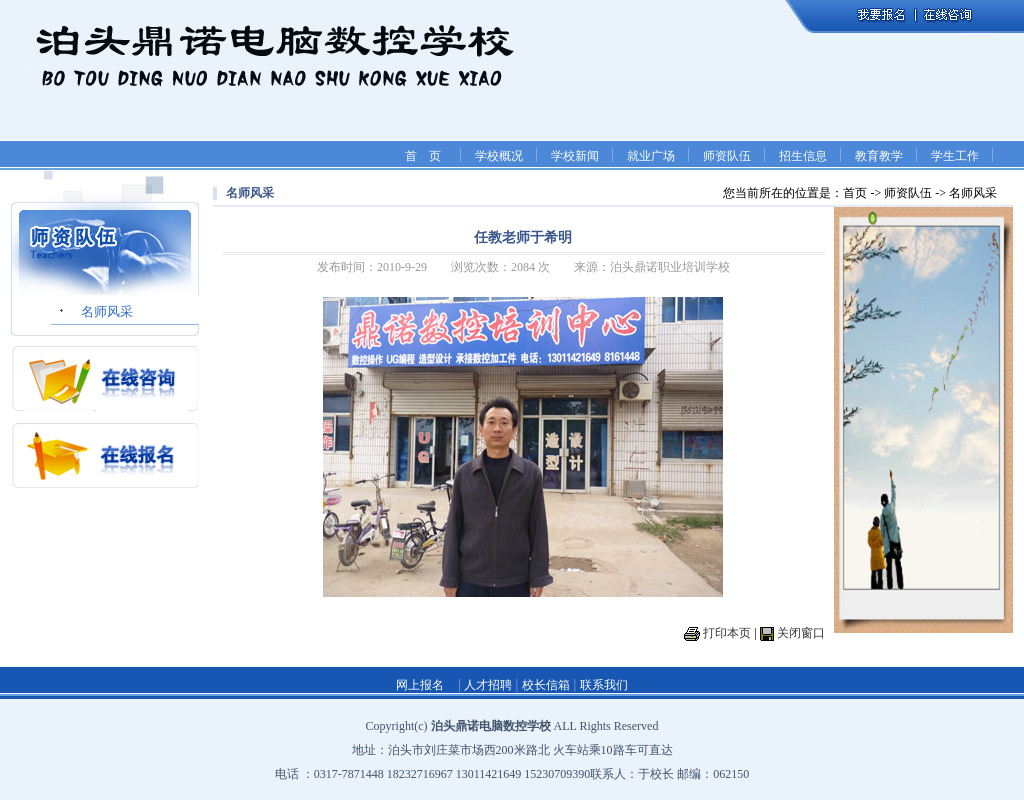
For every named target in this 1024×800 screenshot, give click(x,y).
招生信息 (803, 156)
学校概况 (499, 156)
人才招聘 (486, 685)
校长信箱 (546, 685)
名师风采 (107, 311)
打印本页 (727, 633)
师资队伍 (727, 156)
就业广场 (651, 156)
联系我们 (604, 685)
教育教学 (879, 156)
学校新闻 (575, 156)
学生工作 (955, 156)
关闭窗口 (801, 633)
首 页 (423, 156)
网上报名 (420, 685)
